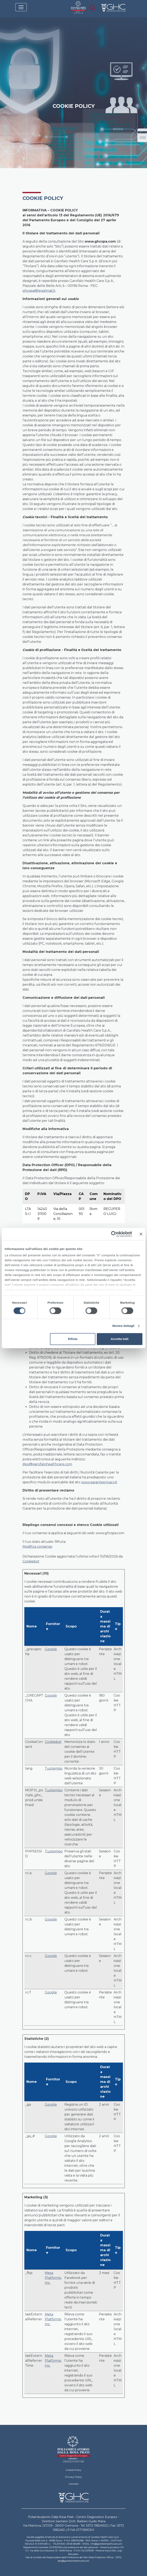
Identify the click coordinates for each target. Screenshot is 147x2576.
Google (51, 1649)
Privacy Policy (73, 2476)
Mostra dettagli (123, 1326)
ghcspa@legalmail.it (38, 291)
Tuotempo (54, 1768)
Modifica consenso (37, 1547)
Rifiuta (72, 1339)
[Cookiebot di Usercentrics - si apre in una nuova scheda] (114, 1234)
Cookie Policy (73, 2469)
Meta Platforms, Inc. (53, 2278)
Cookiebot (30, 1561)
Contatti (73, 2483)
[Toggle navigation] (21, 7)
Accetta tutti (120, 1339)
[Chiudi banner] (140, 1234)
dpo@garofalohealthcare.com (47, 1464)
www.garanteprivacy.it (99, 1482)
